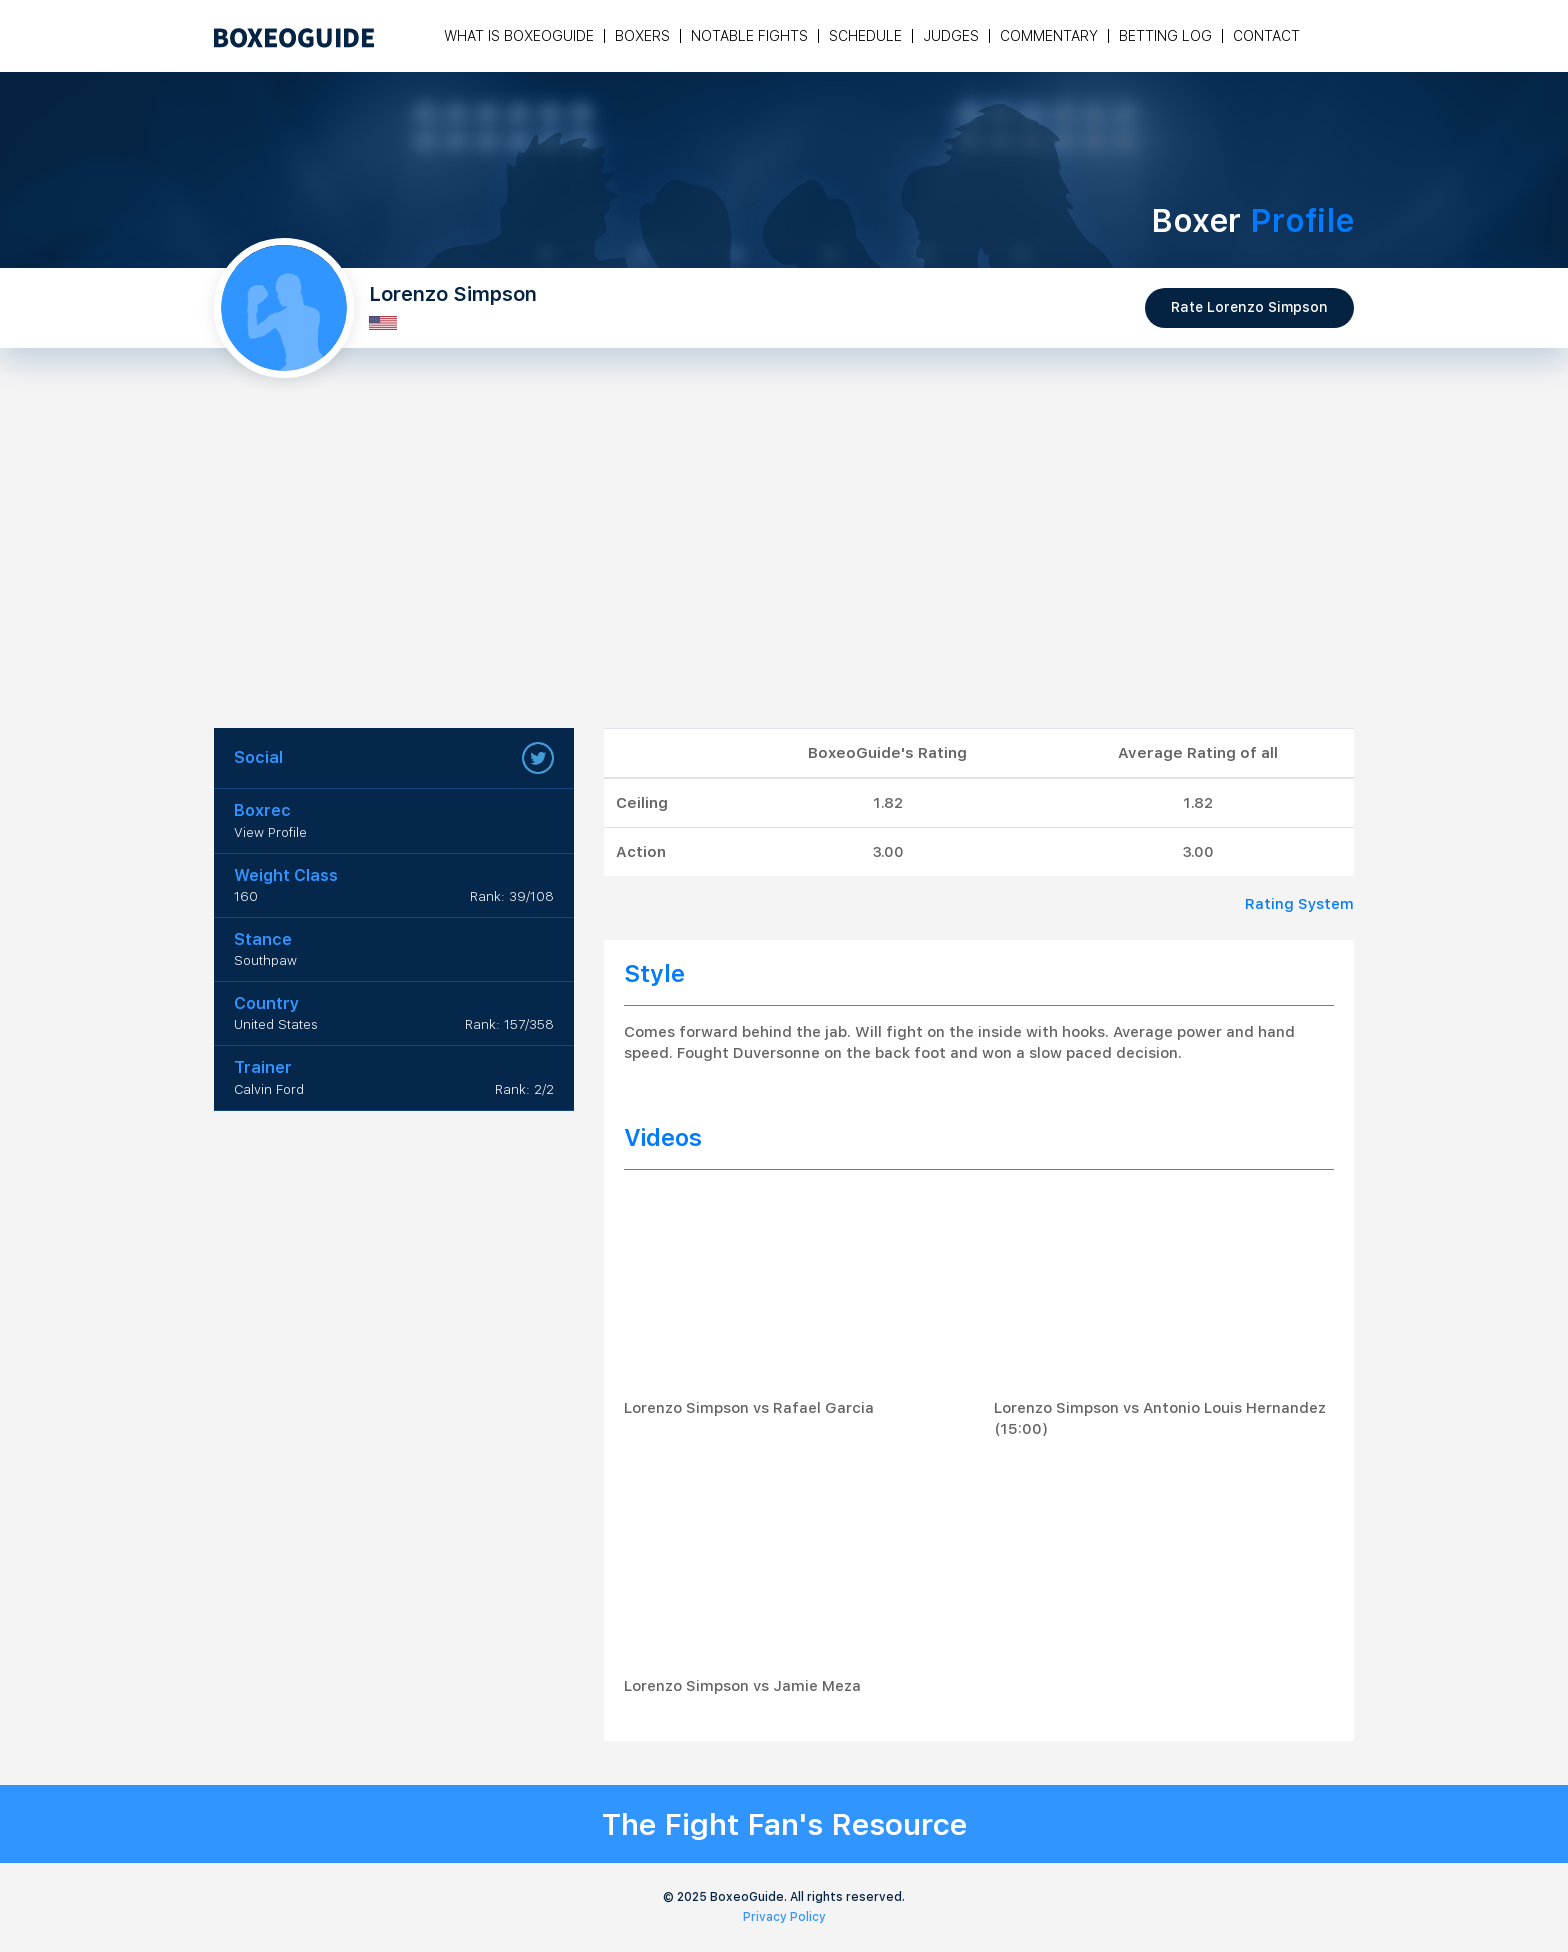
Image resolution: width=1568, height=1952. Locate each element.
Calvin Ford (269, 1089)
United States (276, 1024)
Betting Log (1165, 36)
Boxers (642, 36)
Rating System (1299, 904)
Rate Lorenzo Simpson (1249, 307)
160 (246, 896)
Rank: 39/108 (512, 896)
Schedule (865, 36)
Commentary (1049, 36)
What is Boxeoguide (519, 36)
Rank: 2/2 (524, 1089)
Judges (951, 36)
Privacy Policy (784, 1917)
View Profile (270, 832)
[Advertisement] (784, 578)
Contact (1266, 36)
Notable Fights (749, 36)
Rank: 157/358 (509, 1024)
